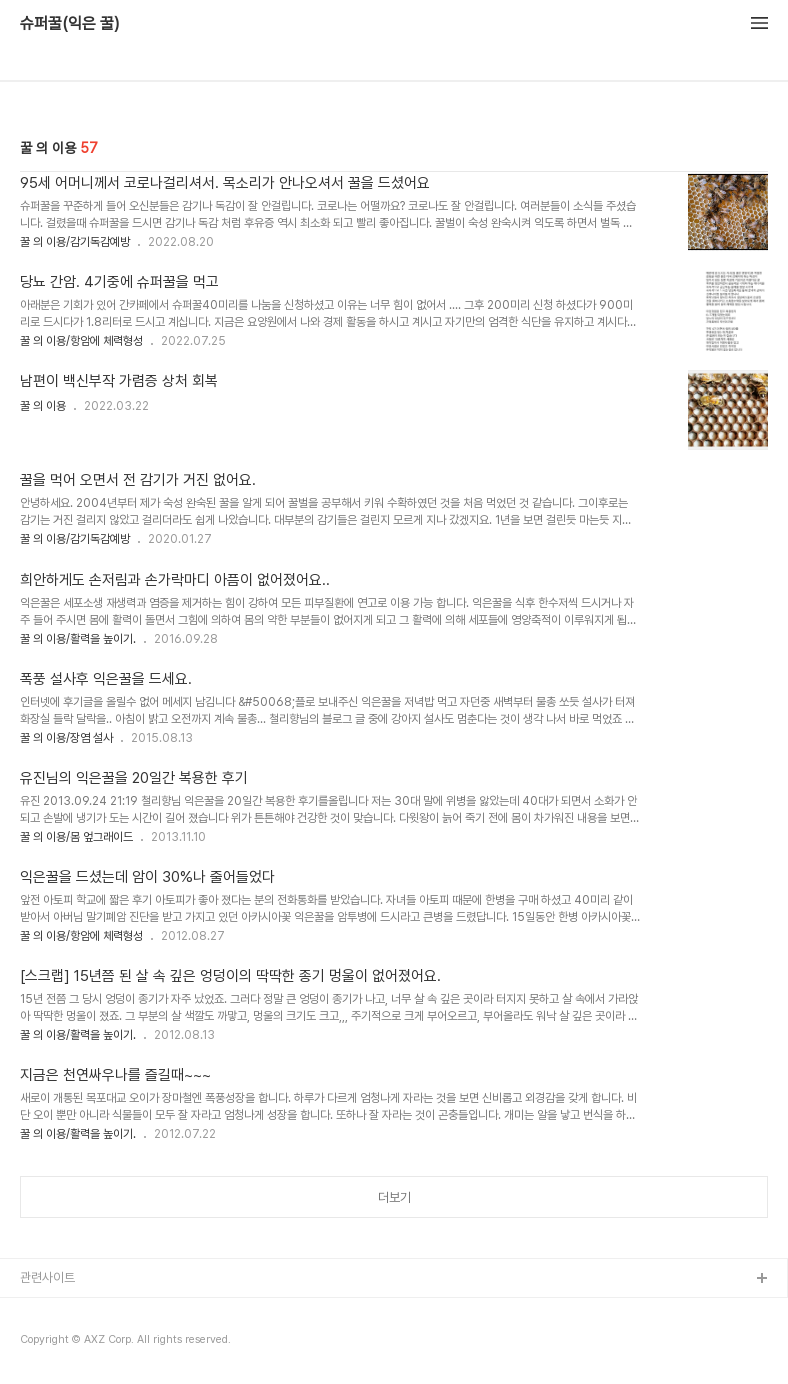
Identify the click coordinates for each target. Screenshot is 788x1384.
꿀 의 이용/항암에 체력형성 (81, 341)
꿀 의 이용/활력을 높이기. (78, 639)
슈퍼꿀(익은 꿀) (70, 24)
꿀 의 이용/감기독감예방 (75, 242)
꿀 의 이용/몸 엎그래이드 (76, 837)
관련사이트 (47, 1277)
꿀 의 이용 (43, 406)
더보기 (394, 1197)
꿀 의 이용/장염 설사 (66, 738)
